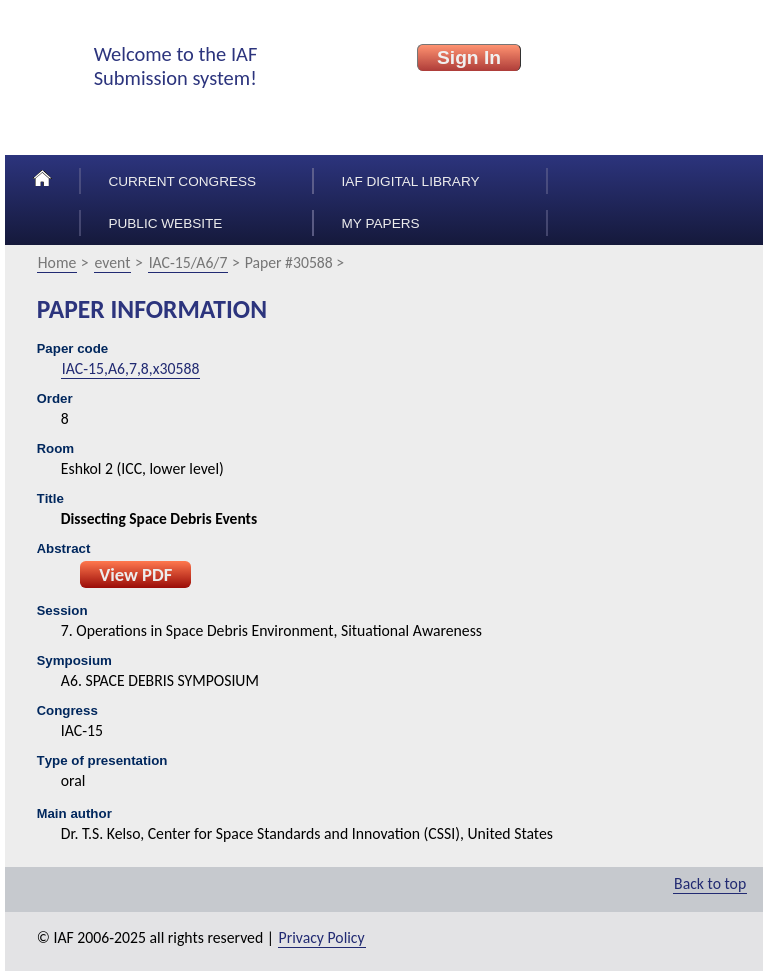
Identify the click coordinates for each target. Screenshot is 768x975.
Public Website (165, 223)
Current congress (182, 181)
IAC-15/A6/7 (188, 262)
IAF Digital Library (411, 181)
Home (57, 262)
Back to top (710, 883)
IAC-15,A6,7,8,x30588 (131, 368)
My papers (381, 223)
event (113, 262)
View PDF (135, 574)
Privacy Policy (322, 937)
